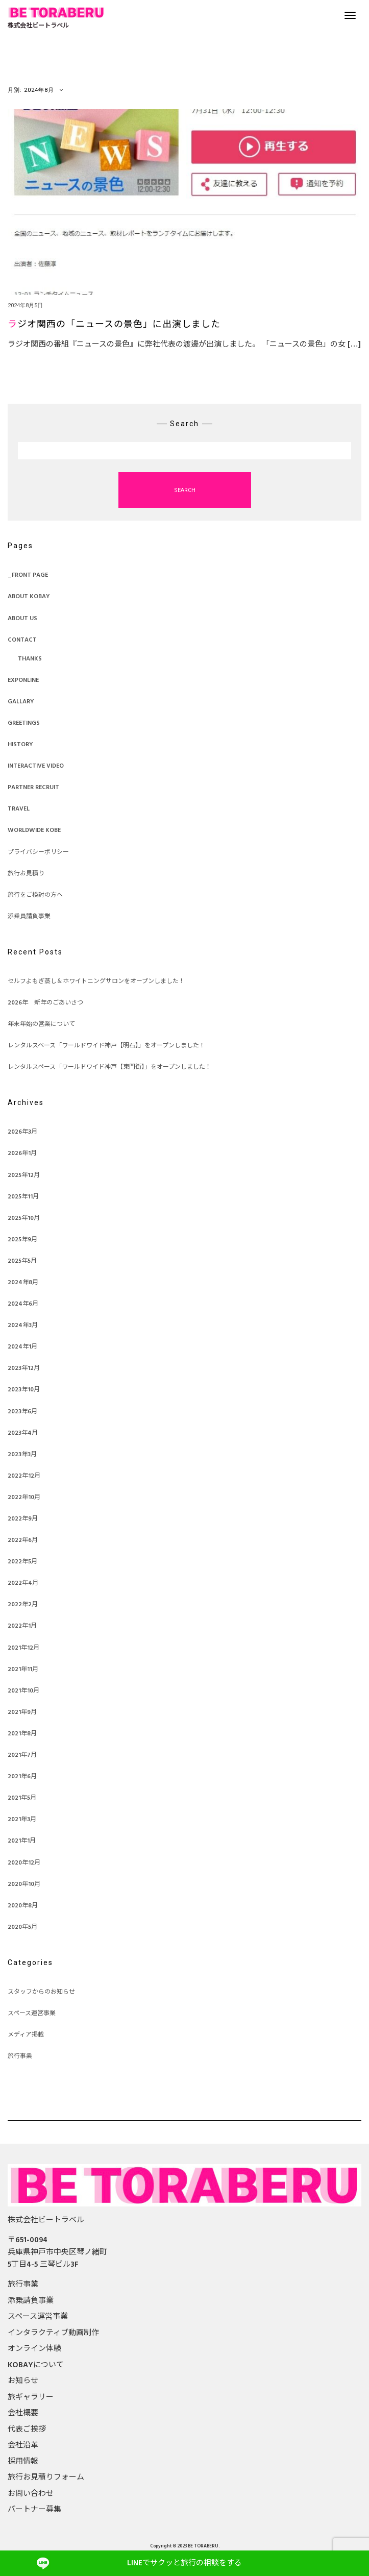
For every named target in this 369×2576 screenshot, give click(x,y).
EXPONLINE (23, 680)
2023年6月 (22, 1412)
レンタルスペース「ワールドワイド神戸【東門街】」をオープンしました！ (109, 1067)
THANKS (30, 659)
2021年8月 (22, 1734)
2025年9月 (22, 1240)
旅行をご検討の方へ (35, 895)
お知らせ (23, 2381)
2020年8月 (23, 1906)
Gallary (21, 702)
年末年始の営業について (41, 1024)
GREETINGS (24, 723)
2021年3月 (22, 1819)
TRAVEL (19, 809)
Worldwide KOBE (34, 830)
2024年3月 (23, 1325)
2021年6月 (22, 1777)
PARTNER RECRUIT (33, 787)
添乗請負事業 (31, 2301)
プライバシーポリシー (38, 852)
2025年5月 (22, 1261)
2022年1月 (22, 1626)
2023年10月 (24, 1390)
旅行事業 (20, 2056)
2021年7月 (22, 1755)
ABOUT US (22, 619)
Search (184, 490)
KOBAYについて (36, 2365)
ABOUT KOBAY (29, 597)
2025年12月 (24, 1175)
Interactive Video (36, 766)
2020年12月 (24, 1863)
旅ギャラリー (31, 2397)
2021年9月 (22, 1712)
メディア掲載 (26, 2035)
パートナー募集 (34, 2510)
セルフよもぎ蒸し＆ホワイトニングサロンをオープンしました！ (96, 981)
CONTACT (22, 640)
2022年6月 (23, 1540)
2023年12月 (24, 1368)
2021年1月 (22, 1841)
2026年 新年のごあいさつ (45, 1003)
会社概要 (23, 2413)
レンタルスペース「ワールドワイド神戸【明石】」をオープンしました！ (106, 1046)
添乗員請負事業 (29, 917)
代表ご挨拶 (27, 2429)
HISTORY (20, 745)
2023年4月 (23, 1433)
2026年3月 (22, 1132)
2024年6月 (23, 1304)
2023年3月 (22, 1455)
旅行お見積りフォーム (46, 2477)
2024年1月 (22, 1347)
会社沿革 (23, 2445)
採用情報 (23, 2462)
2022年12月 (24, 1476)
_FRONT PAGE (28, 575)
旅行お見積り (26, 874)
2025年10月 (24, 1218)
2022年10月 (24, 1497)
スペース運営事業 (32, 2013)
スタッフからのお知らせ (41, 1992)
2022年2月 (23, 1605)
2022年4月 (23, 1583)
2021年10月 (23, 1691)
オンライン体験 (34, 2349)
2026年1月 (22, 1153)
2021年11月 (23, 1669)
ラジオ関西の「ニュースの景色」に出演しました (114, 324)
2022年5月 (22, 1562)
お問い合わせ (31, 2494)
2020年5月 (22, 1927)
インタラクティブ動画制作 (53, 2333)
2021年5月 (22, 1798)
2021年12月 (23, 1648)
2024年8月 (23, 1283)
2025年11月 (23, 1197)
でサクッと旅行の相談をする (184, 2563)
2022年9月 (23, 1519)
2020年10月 (24, 1884)
